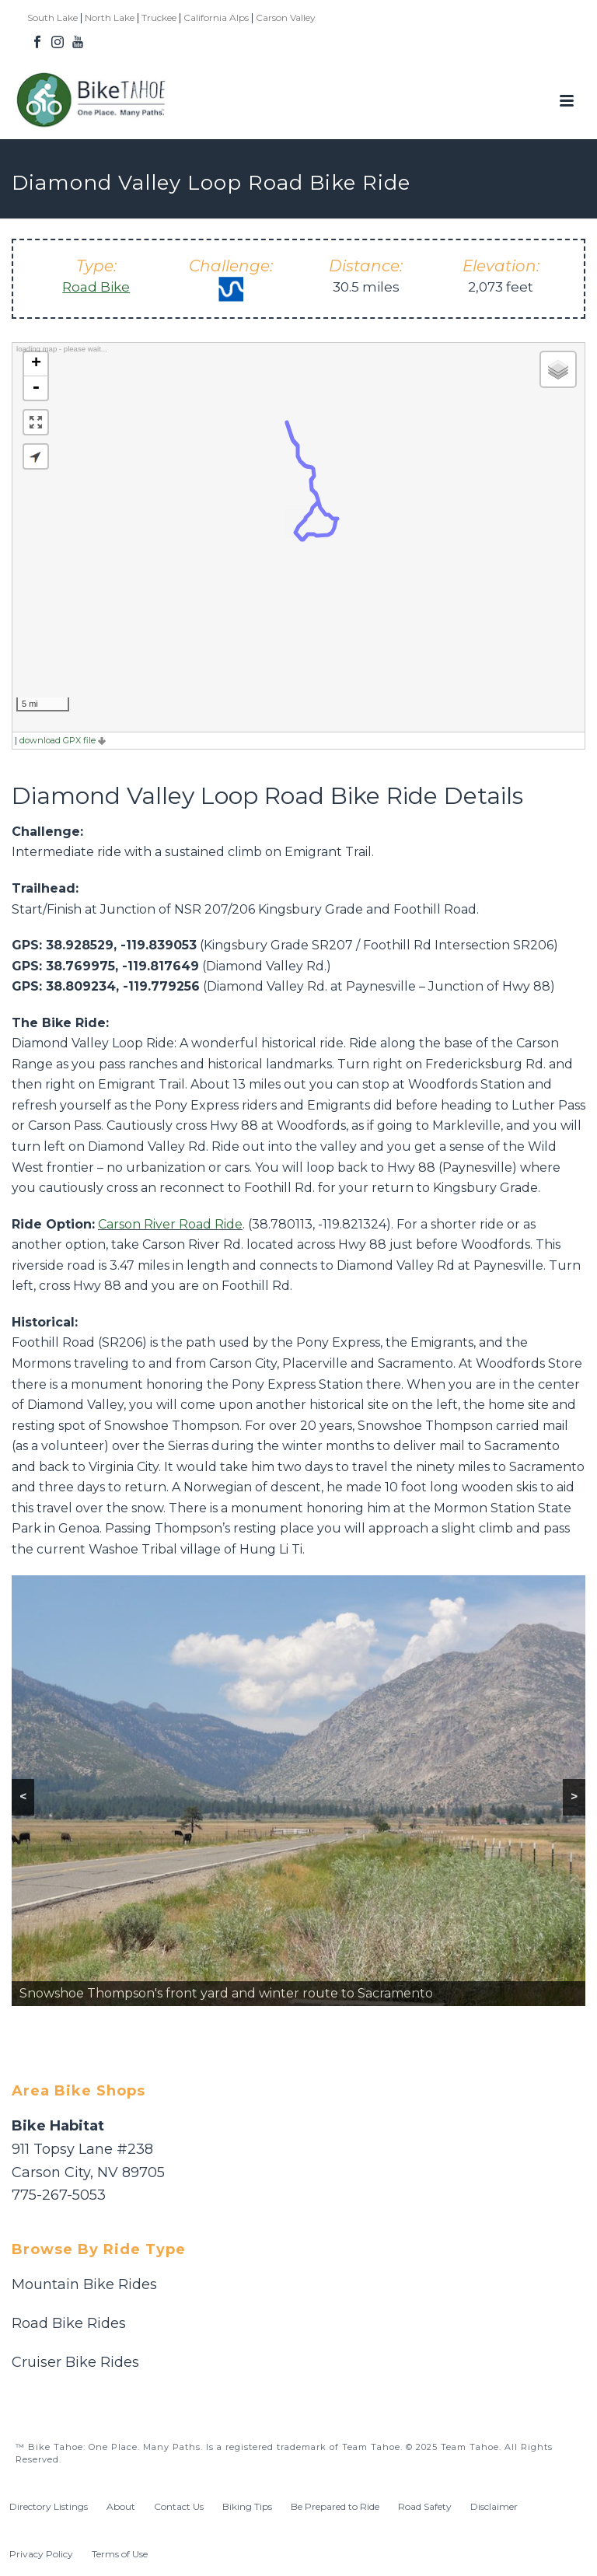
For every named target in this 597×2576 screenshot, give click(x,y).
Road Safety (425, 2506)
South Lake (52, 17)
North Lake (109, 17)
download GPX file (62, 740)
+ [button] (36, 364)
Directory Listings (48, 2506)
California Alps (216, 17)
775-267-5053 (59, 2195)
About (120, 2506)
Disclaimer (494, 2506)
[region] (298, 1790)
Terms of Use (120, 2554)
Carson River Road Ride (170, 1224)
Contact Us (179, 2506)
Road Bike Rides (69, 2323)
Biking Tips (247, 2506)
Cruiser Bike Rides (75, 2362)
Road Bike (96, 287)
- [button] (35, 388)
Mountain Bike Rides (84, 2284)
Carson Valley (286, 17)
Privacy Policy (41, 2554)
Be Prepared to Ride (335, 2506)
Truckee (158, 17)
